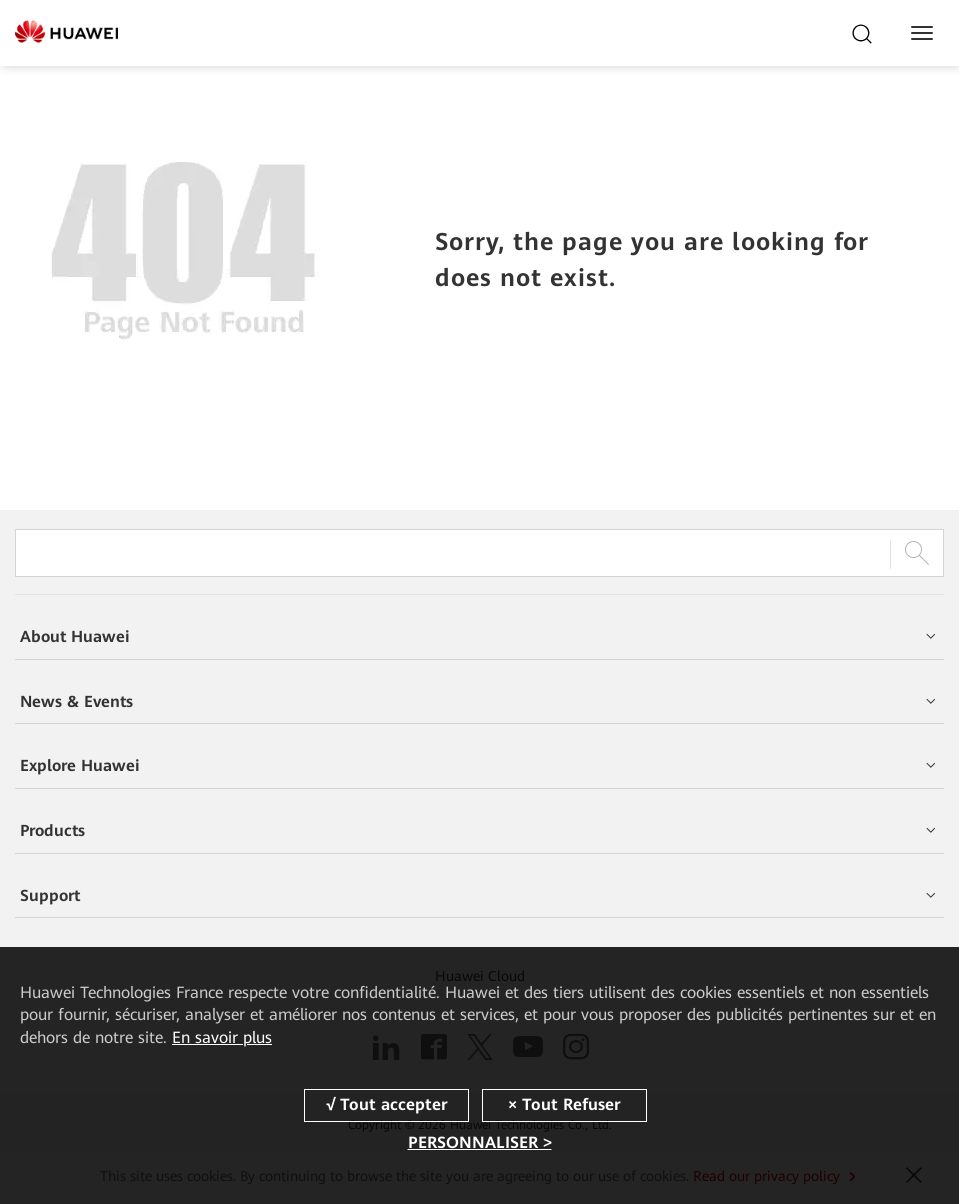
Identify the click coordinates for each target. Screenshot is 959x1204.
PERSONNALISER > (480, 1142)
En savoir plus (222, 1037)
